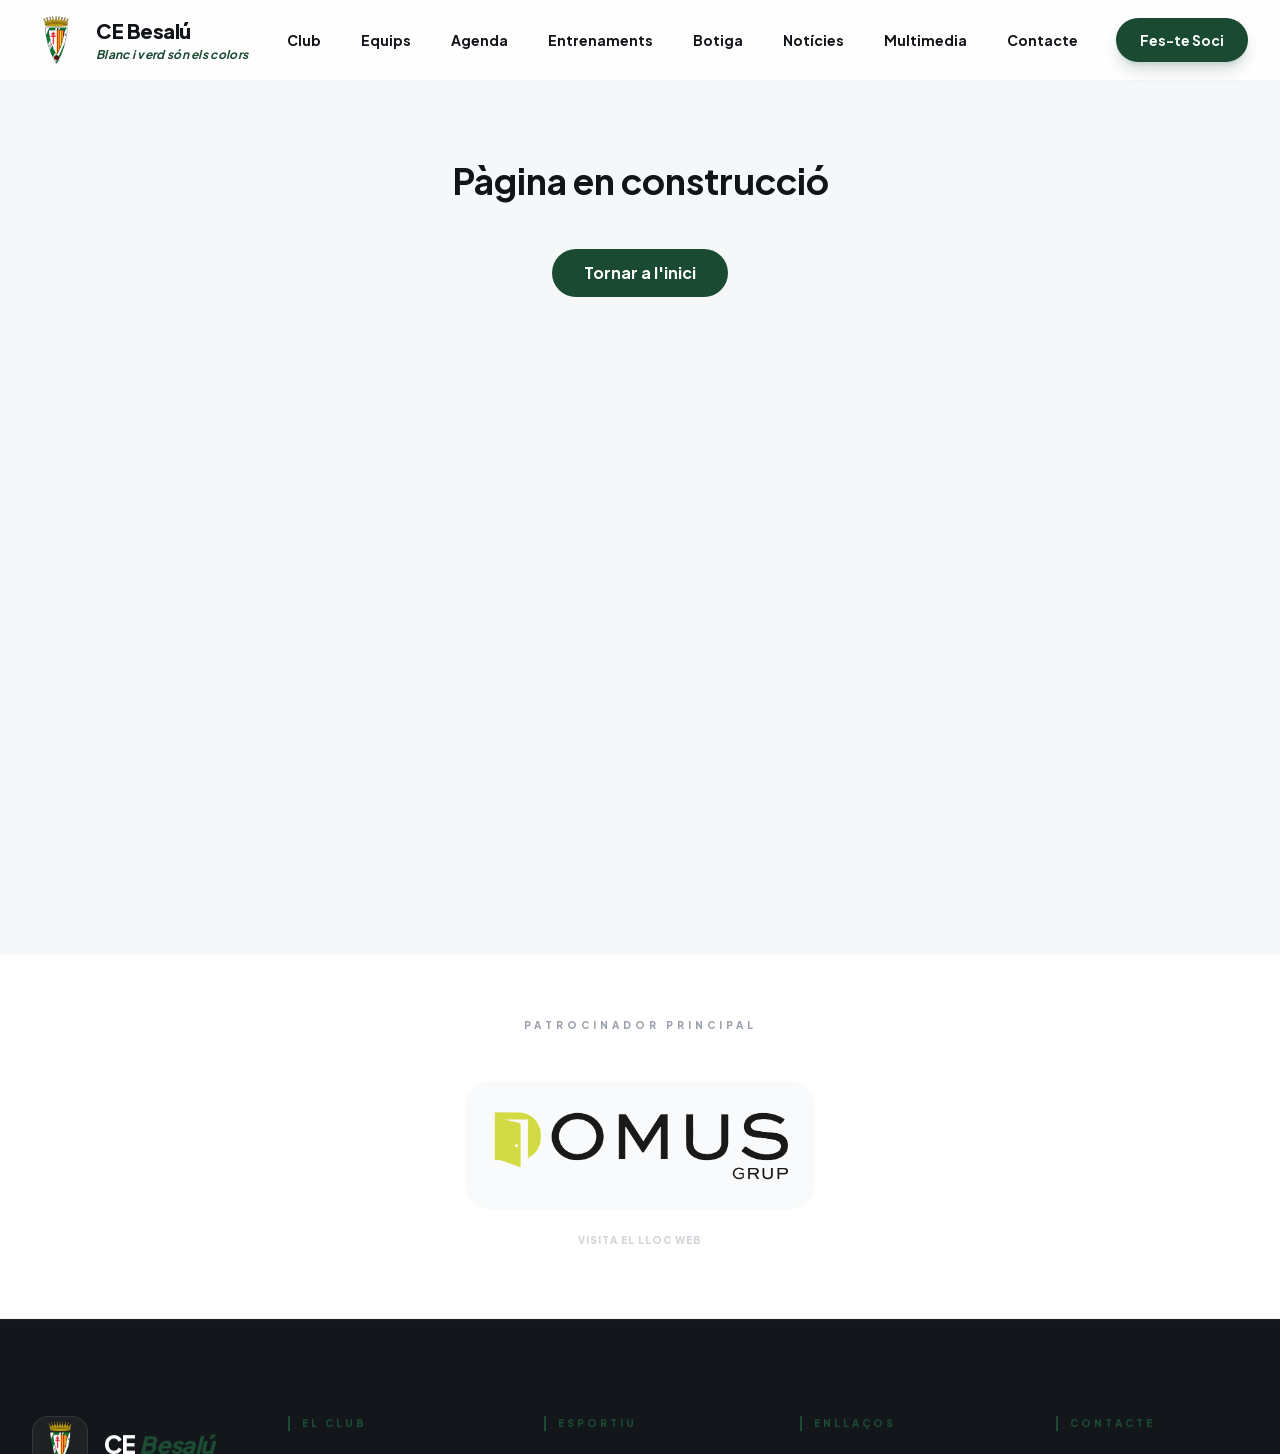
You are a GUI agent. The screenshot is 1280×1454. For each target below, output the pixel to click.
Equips (386, 40)
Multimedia (925, 40)
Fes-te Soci (1182, 40)
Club (304, 40)
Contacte (1042, 40)
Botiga (718, 40)
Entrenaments (600, 40)
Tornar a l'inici (640, 272)
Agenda (479, 40)
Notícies (813, 40)
